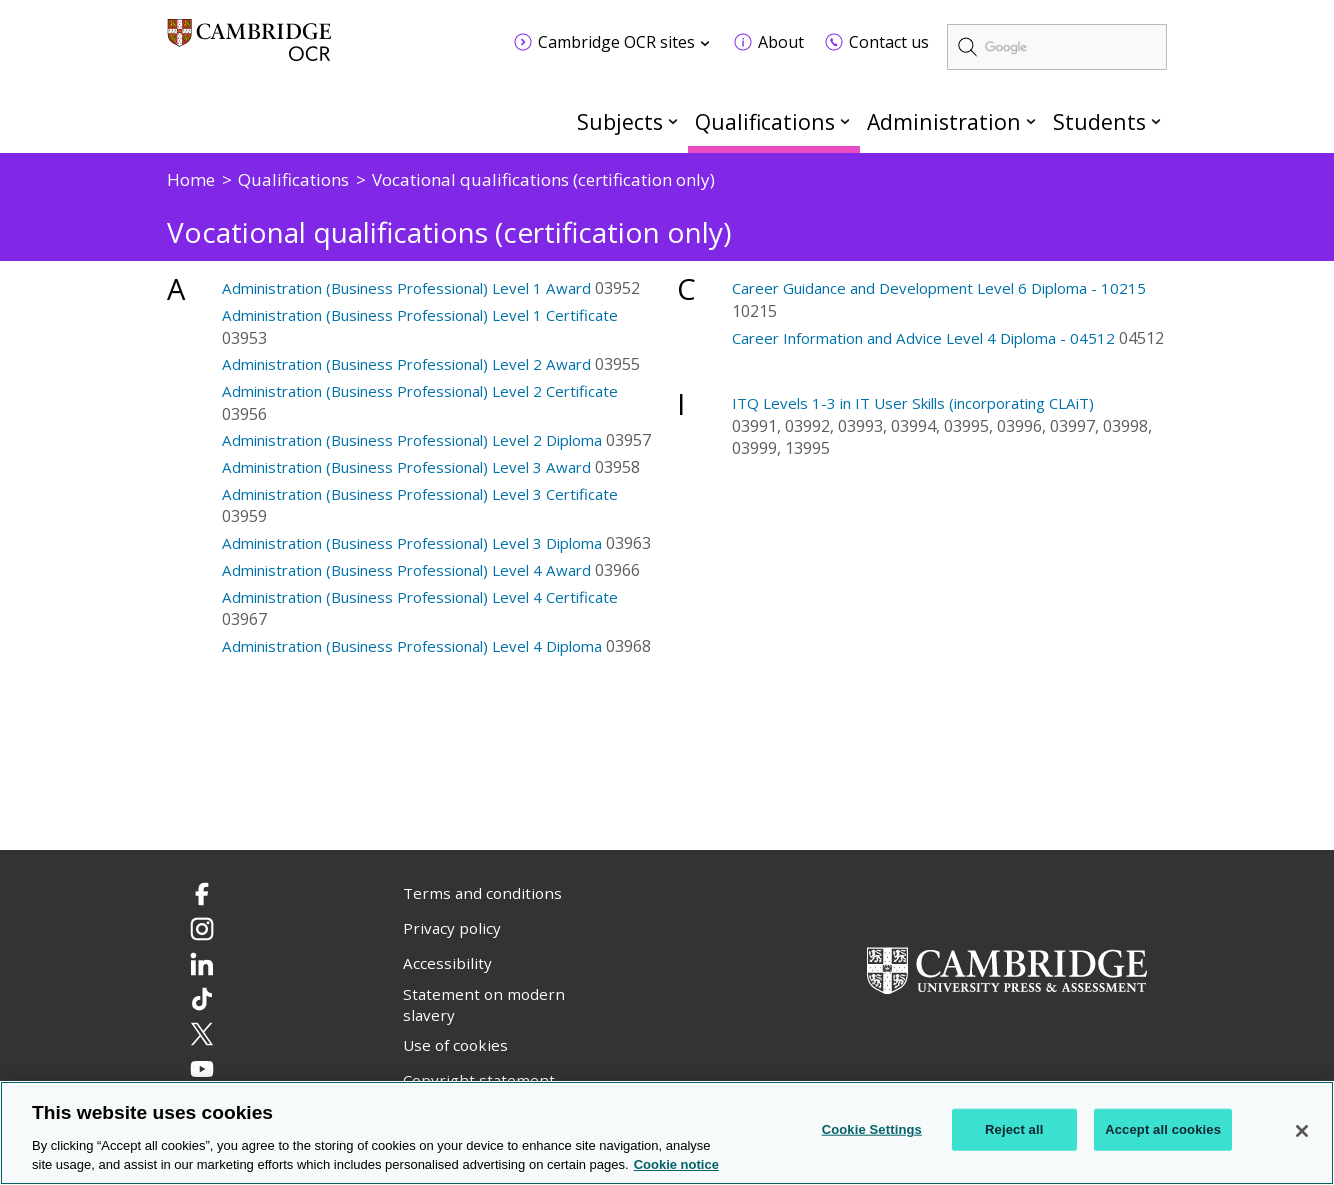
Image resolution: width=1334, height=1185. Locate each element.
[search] (1057, 47)
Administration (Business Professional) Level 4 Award (406, 570)
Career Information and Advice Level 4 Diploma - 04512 (923, 338)
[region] (667, 1133)
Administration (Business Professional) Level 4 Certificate (420, 597)
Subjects (620, 121)
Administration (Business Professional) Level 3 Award (406, 467)
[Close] (1302, 1131)
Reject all (1014, 1129)
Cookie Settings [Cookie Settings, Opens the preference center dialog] (872, 1129)
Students (1099, 121)
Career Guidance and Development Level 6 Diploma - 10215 (939, 288)
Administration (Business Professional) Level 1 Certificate (420, 315)
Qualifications (765, 121)
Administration (944, 121)
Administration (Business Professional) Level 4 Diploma (412, 646)
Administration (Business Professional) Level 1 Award (406, 288)
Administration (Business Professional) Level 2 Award (406, 364)
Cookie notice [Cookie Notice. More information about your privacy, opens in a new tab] (676, 1164)
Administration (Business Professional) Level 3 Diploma (412, 543)
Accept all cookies (1163, 1129)
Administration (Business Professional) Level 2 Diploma (412, 440)
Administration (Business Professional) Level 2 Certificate (420, 391)
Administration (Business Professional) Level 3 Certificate (420, 494)
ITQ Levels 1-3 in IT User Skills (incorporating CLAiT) (913, 403)
